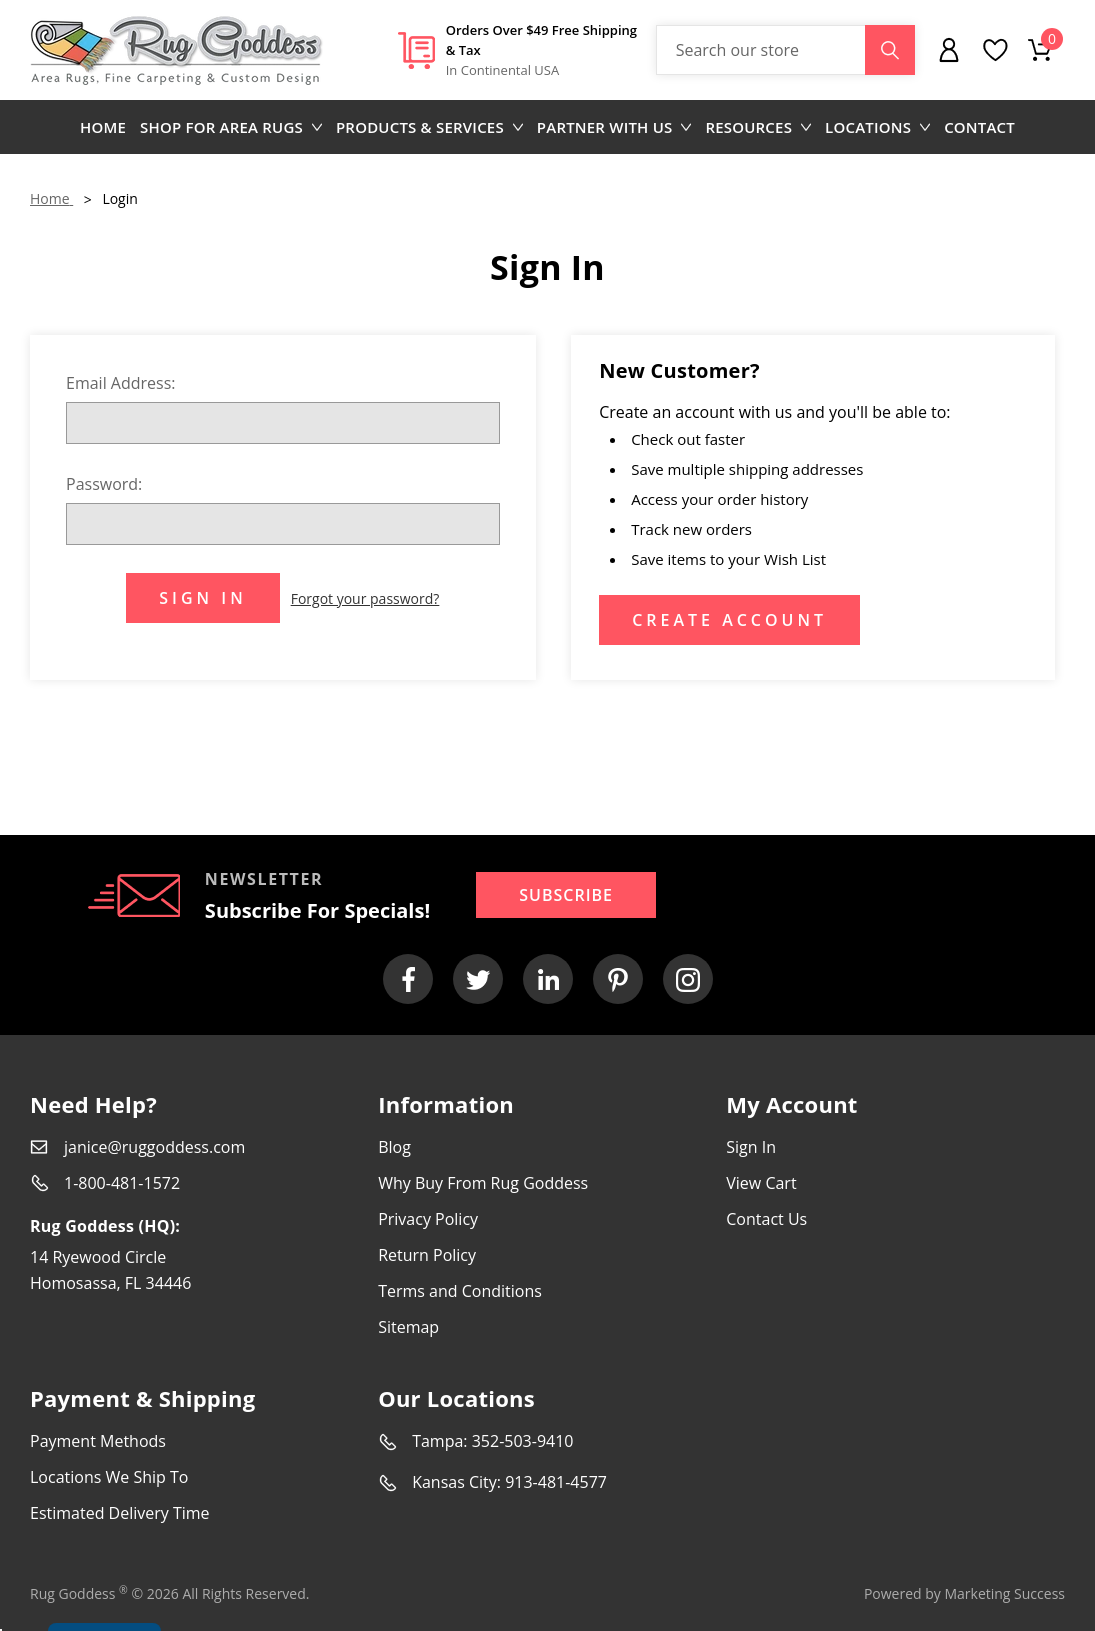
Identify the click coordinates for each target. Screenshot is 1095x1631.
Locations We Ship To (109, 1477)
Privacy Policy (428, 1219)
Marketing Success (1004, 1593)
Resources (758, 127)
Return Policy (427, 1255)
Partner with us (614, 127)
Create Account (729, 620)
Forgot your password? (365, 598)
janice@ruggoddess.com (154, 1147)
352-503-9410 (523, 1441)
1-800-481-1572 (122, 1183)
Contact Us (766, 1219)
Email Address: (121, 383)
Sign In (751, 1147)
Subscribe (566, 895)
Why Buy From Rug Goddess (483, 1183)
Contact (979, 127)
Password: (104, 484)
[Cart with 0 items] (1040, 50)
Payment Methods (98, 1441)
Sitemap (408, 1327)
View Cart (761, 1183)
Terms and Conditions (460, 1291)
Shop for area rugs (231, 127)
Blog (394, 1147)
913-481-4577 (556, 1482)
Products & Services (429, 127)
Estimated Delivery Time (120, 1513)
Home (103, 127)
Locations (877, 127)
